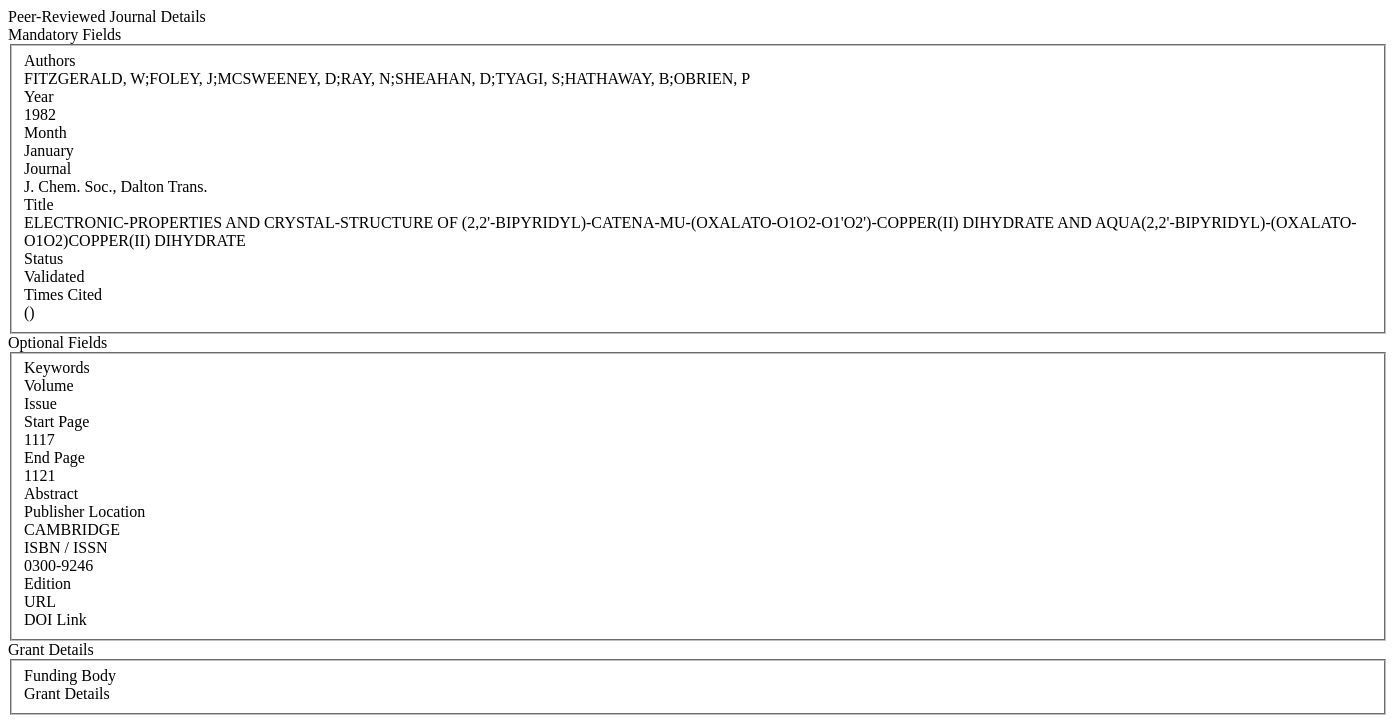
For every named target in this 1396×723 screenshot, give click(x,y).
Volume (48, 385)
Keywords (57, 367)
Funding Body (70, 675)
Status (43, 258)
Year (38, 96)
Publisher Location (84, 511)
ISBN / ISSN (66, 547)
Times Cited (63, 294)
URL (40, 601)
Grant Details (67, 693)
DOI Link (55, 619)
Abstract (51, 493)
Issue (40, 403)
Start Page (56, 421)
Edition (47, 583)
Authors (50, 60)
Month (45, 132)
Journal (47, 168)
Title (39, 204)
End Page (54, 457)
